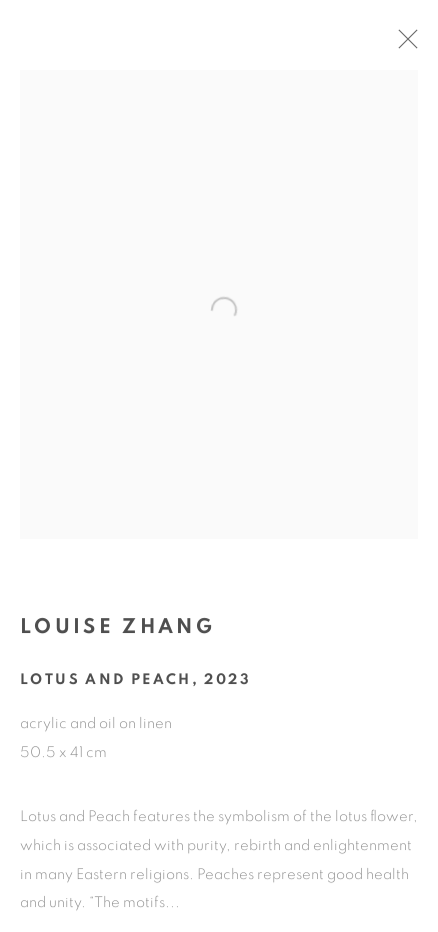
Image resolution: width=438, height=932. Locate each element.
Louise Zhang (117, 634)
